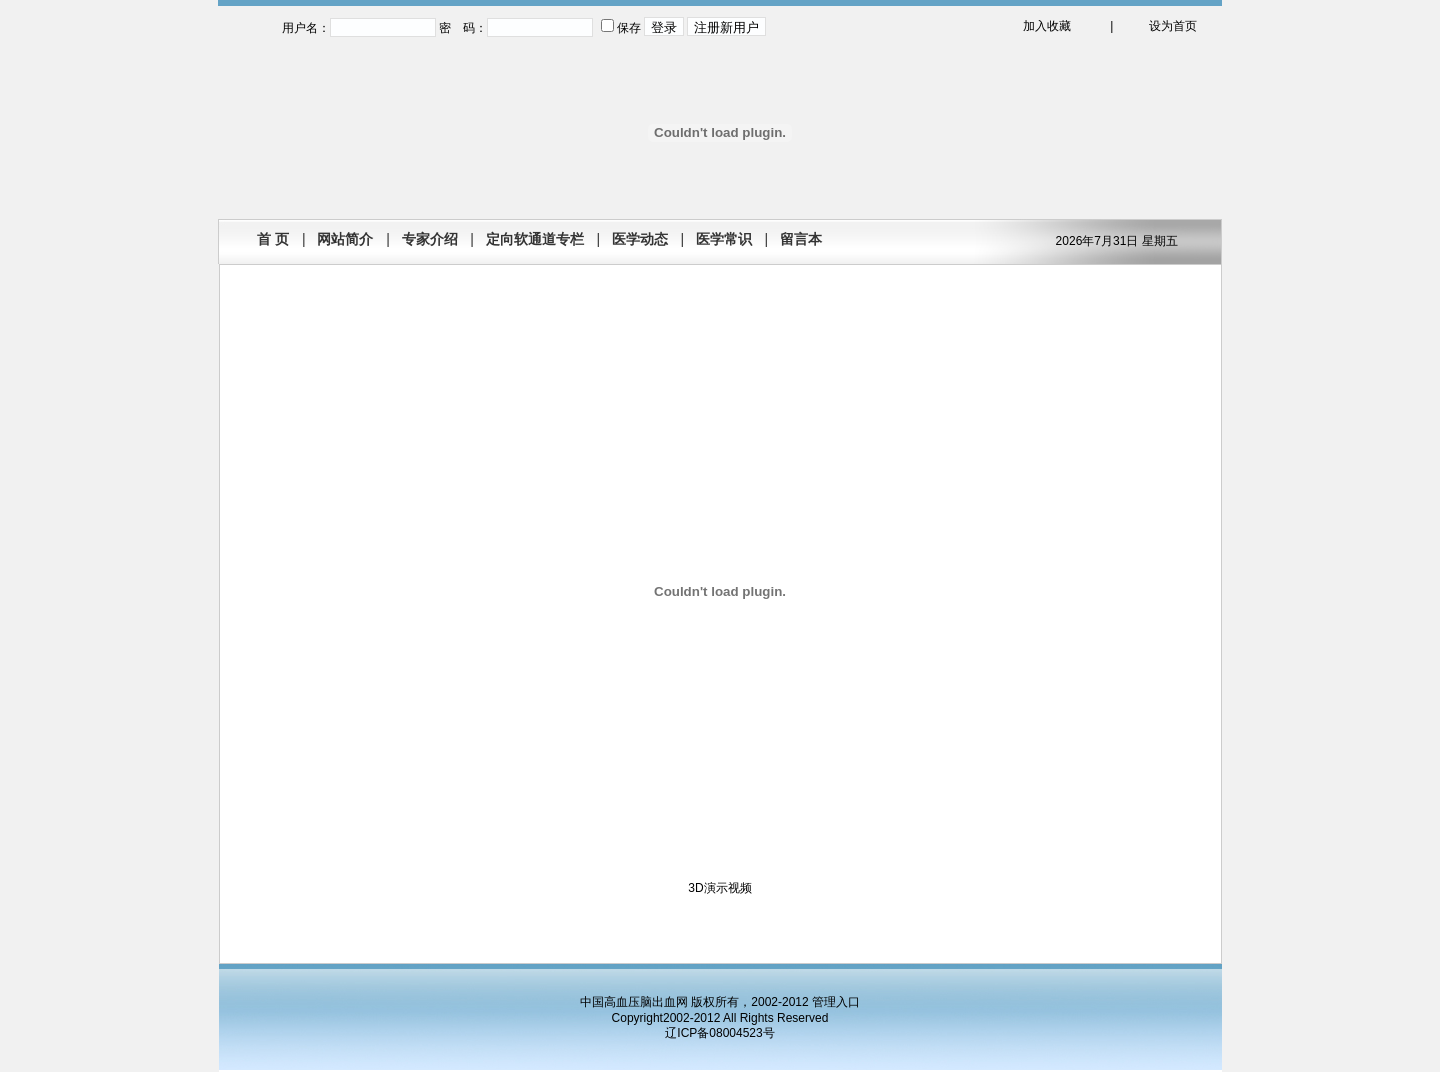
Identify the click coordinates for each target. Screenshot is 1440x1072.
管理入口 (836, 1002)
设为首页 (1173, 26)
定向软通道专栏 (535, 239)
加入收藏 (1047, 26)
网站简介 (345, 239)
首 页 (273, 239)
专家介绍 (430, 239)
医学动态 (640, 239)
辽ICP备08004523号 (719, 1033)
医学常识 (724, 239)
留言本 (801, 239)
